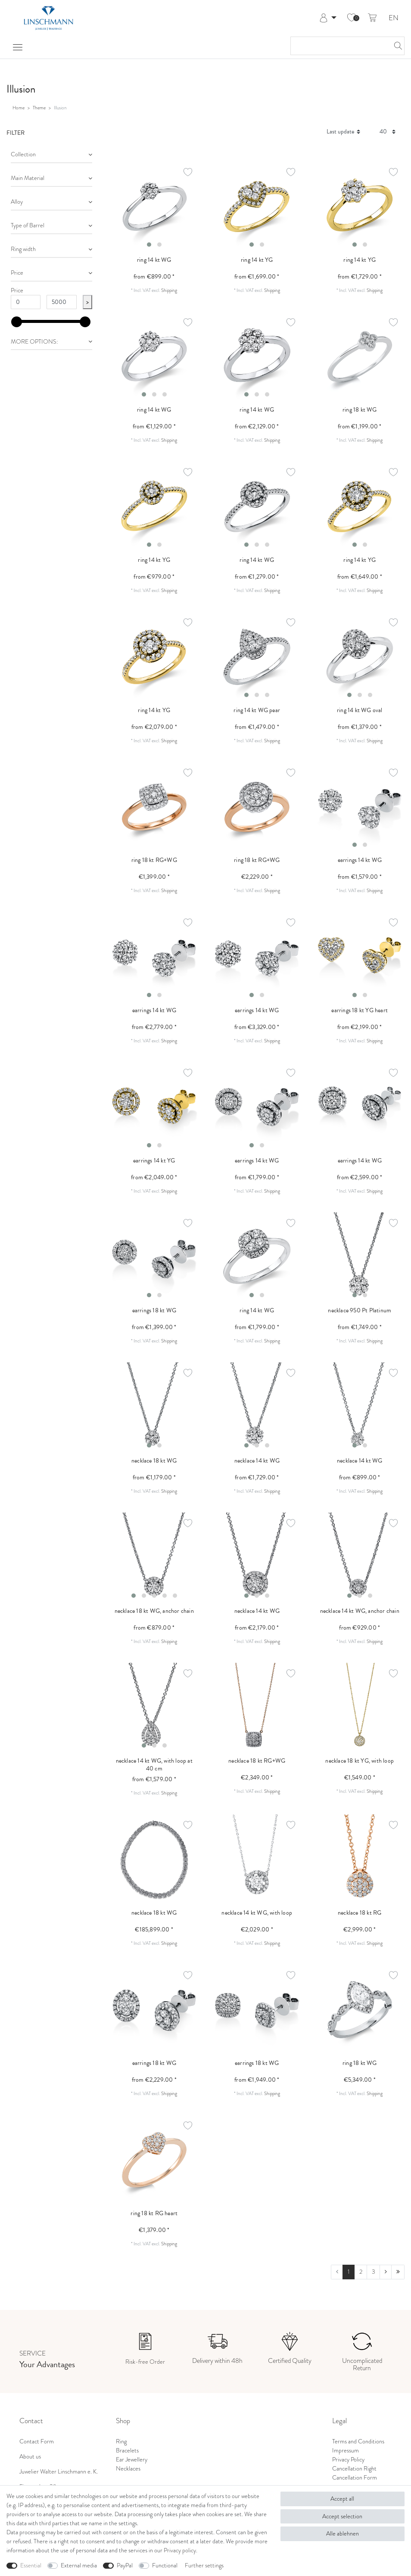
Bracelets (127, 2450)
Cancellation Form (354, 2478)
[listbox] (154, 206)
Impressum (345, 2450)
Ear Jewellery (131, 2459)
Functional (164, 2565)
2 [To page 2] (360, 2272)
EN (394, 18)
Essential (30, 2565)
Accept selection (342, 2516)
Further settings (204, 2565)
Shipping (169, 290)
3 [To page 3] (373, 2272)
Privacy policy (180, 2550)
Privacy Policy (348, 2459)
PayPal (125, 2565)
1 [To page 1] (349, 2272)
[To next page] (386, 2272)
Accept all (342, 2499)
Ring (121, 2441)
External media (79, 2565)
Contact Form (36, 2441)
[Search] (395, 46)
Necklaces (128, 2468)
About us (30, 2456)
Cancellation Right (354, 2468)
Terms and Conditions (358, 2441)
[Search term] (339, 46)
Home (18, 107)
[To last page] (398, 2272)
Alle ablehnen (342, 2534)
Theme (39, 107)
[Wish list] (351, 18)
